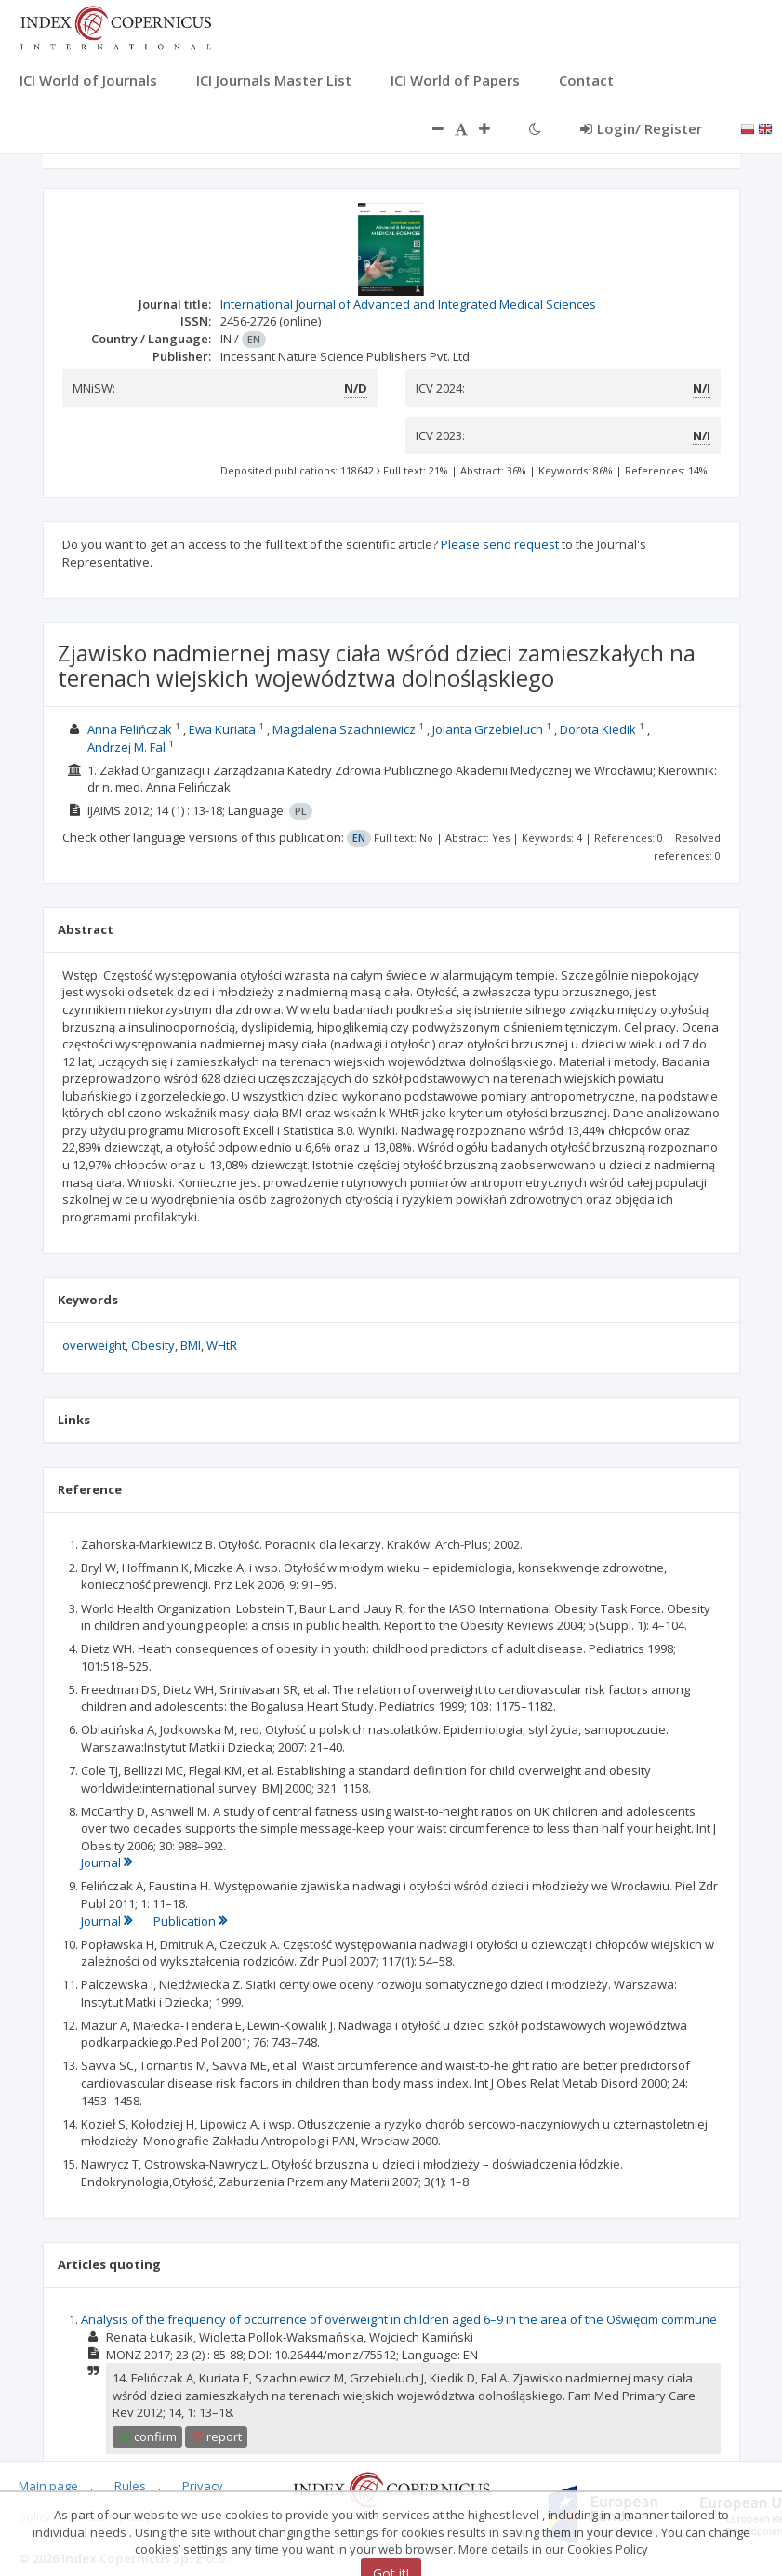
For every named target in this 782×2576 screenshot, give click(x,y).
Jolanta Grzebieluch (487, 729)
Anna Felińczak (129, 729)
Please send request (500, 544)
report (216, 2436)
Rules (130, 2485)
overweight (94, 1345)
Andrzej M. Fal (126, 747)
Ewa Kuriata (222, 729)
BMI (190, 1345)
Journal (106, 1862)
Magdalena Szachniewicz (344, 729)
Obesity (153, 1345)
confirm (147, 2436)
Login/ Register (641, 128)
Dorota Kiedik (598, 729)
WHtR (221, 1345)
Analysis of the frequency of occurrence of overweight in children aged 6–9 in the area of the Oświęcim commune (399, 2319)
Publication (190, 1921)
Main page (48, 2485)
